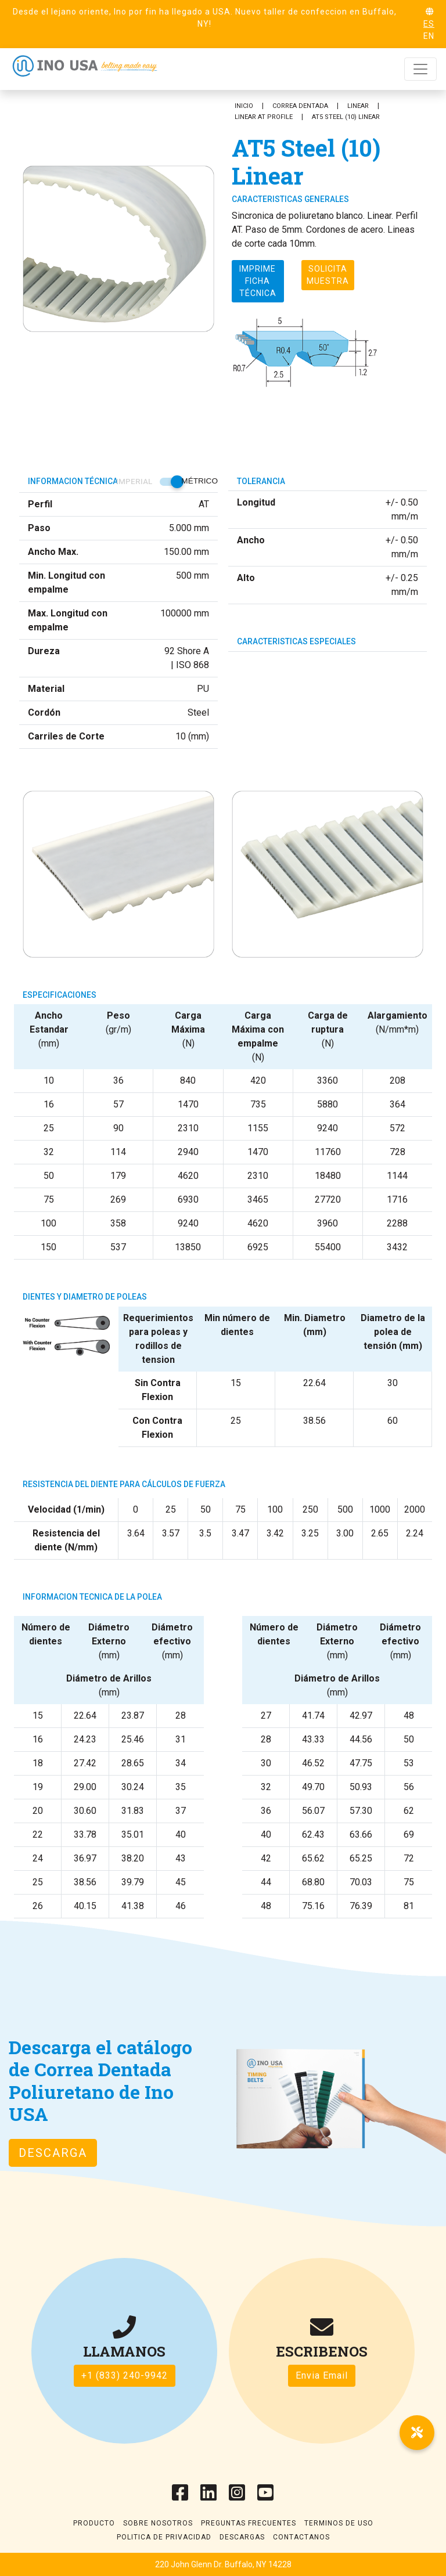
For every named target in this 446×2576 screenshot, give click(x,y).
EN (428, 36)
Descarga (53, 2153)
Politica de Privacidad (164, 2537)
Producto (94, 2523)
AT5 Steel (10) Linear (346, 117)
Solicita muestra (328, 275)
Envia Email (322, 2375)
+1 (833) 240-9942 (124, 2375)
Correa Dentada (300, 106)
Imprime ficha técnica (257, 281)
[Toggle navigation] (420, 69)
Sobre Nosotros (158, 2523)
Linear (358, 106)
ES (428, 23)
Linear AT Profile (264, 117)
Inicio (244, 106)
